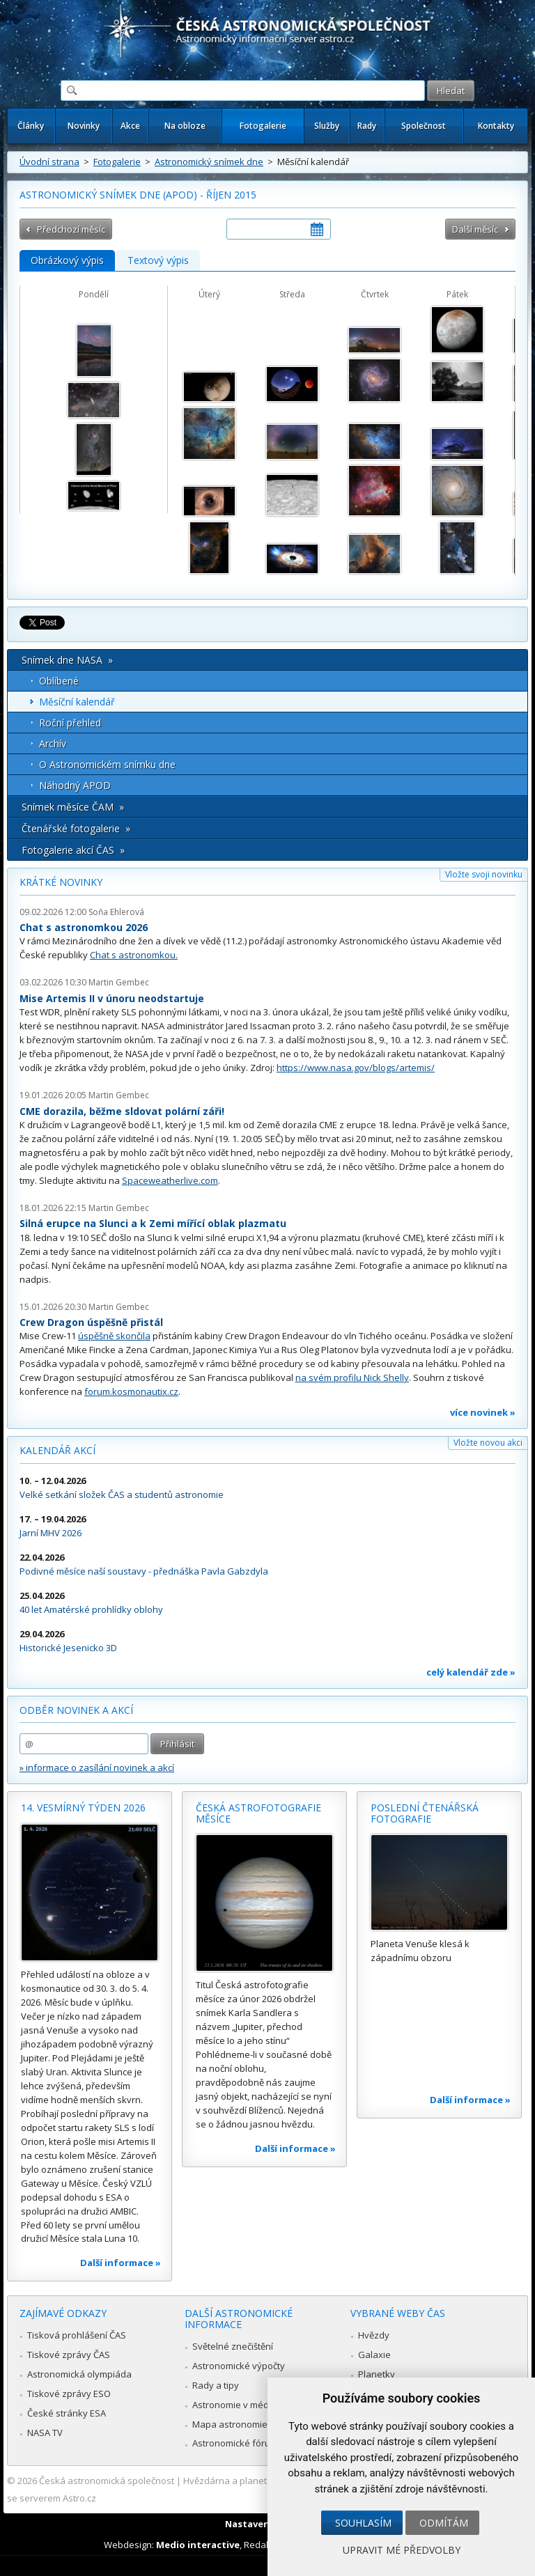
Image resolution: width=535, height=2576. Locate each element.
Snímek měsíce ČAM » (73, 806)
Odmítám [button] (443, 2522)
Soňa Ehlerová (116, 912)
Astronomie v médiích (237, 2404)
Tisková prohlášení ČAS (76, 2335)
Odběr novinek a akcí (76, 1710)
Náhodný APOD (75, 785)
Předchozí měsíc (71, 229)
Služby (326, 126)
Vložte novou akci (487, 1443)
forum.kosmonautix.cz (131, 1391)
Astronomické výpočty (238, 2365)
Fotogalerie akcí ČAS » (73, 850)
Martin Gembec (118, 982)
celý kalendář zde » (470, 1672)
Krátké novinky (61, 882)
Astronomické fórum (235, 2443)
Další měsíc (475, 229)
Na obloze (185, 126)
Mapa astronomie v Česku (247, 2424)
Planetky (376, 2374)
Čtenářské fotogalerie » (76, 828)
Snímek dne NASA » (67, 659)
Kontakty (496, 126)
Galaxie (374, 2354)
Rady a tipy (215, 2385)
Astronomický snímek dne (209, 161)
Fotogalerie (263, 126)
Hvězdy (373, 2335)
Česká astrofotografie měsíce (258, 1813)
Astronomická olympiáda (79, 2374)
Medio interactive (198, 2544)
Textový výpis (158, 260)
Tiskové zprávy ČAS (68, 2354)
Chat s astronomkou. (134, 955)
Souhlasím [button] (363, 2522)
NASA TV (45, 2432)
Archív (52, 743)
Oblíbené (59, 680)
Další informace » (120, 2262)
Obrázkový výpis (67, 260)
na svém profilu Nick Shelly (352, 1377)
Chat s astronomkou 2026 (84, 927)
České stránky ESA (66, 2413)
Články (30, 126)
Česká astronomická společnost (106, 2480)
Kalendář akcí (57, 1450)
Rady (366, 126)
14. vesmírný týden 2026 (83, 1807)
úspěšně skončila (114, 1335)
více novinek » (482, 1412)
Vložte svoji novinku (483, 874)
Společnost (423, 126)
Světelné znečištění (232, 2346)
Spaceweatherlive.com (170, 1180)
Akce (130, 126)
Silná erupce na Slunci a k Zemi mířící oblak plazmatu (153, 1223)
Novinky (84, 126)
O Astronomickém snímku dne (107, 764)
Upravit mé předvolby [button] (401, 2550)
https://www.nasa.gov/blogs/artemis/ (356, 1067)
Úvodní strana (49, 161)
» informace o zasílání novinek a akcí (97, 1767)
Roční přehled (70, 722)
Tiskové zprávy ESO (69, 2393)
